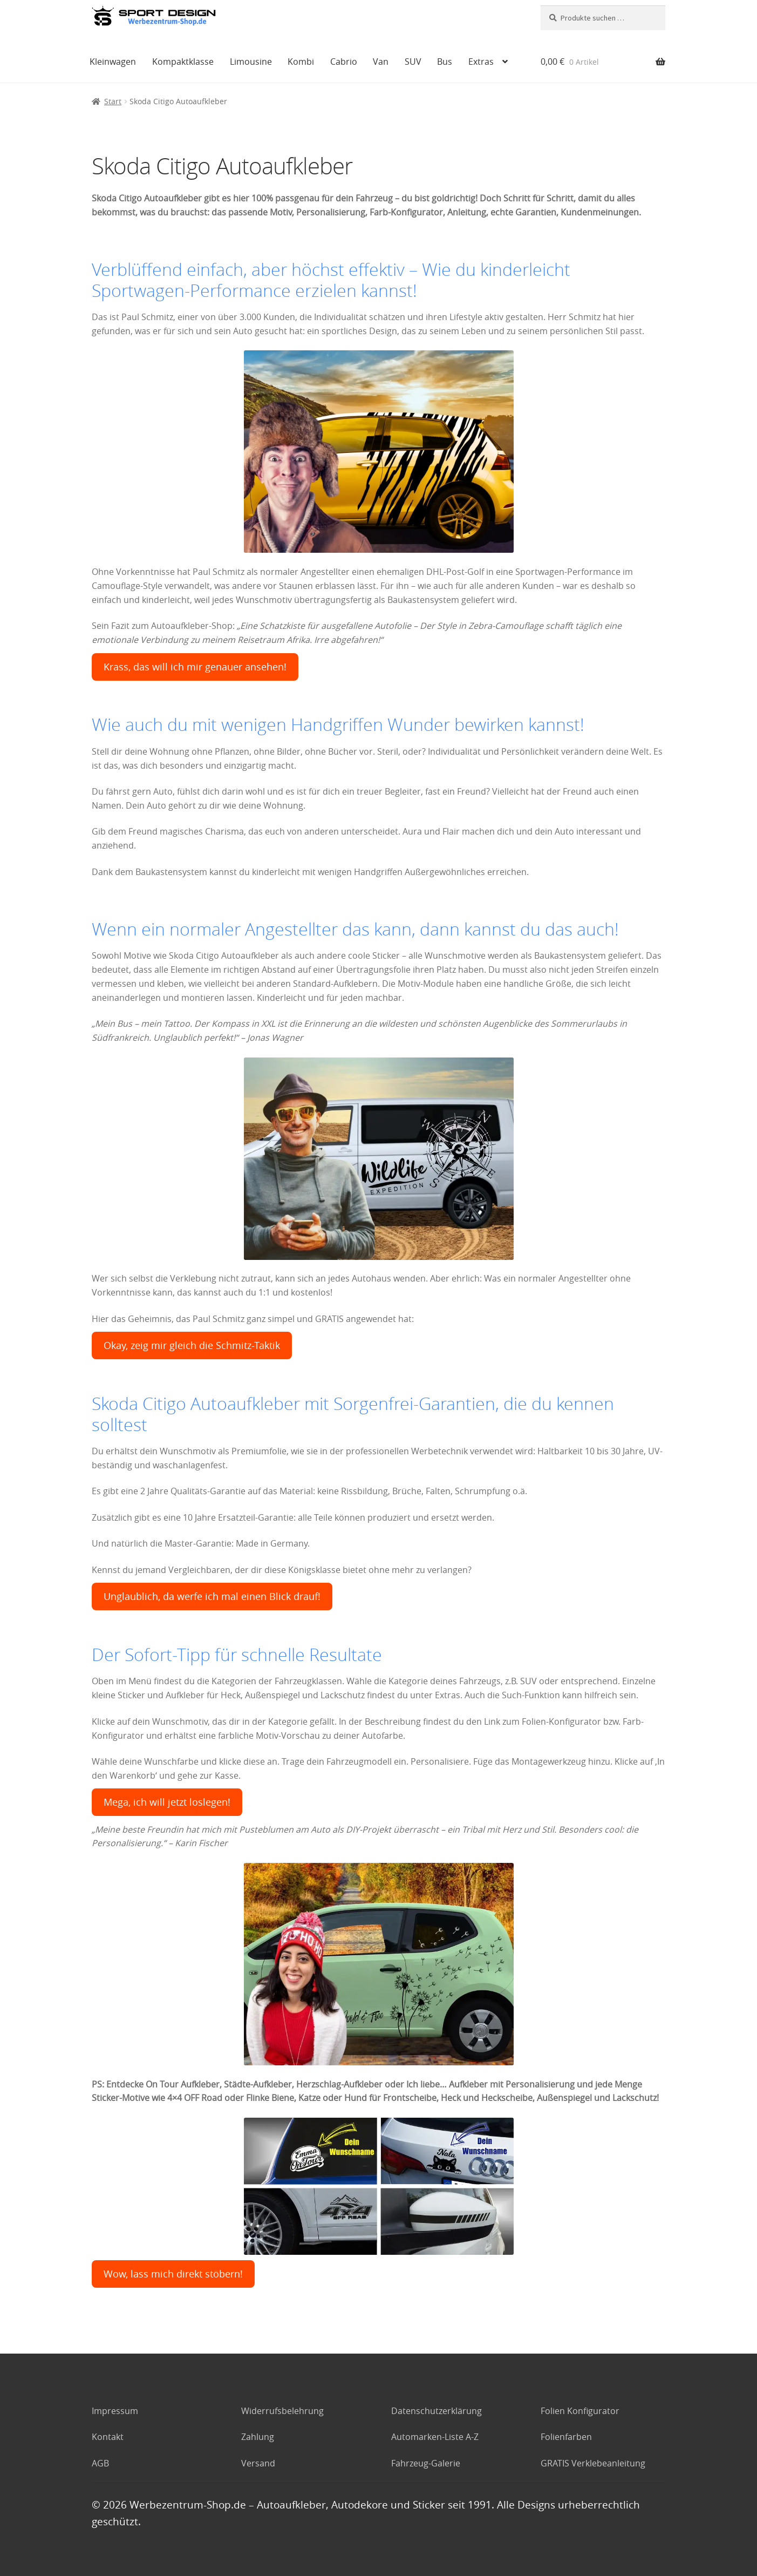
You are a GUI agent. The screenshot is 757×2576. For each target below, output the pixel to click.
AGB (100, 2463)
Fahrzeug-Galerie (425, 2463)
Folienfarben (566, 2437)
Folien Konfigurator (580, 2411)
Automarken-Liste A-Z (435, 2437)
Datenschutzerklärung (436, 2411)
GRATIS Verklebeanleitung (593, 2463)
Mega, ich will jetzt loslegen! (167, 1802)
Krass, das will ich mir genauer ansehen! (195, 667)
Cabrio (343, 61)
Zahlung (257, 2437)
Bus (444, 61)
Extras (481, 61)
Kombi (301, 61)
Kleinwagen (113, 61)
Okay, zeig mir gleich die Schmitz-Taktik (192, 1345)
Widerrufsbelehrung (282, 2411)
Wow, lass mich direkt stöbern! (173, 2274)
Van (380, 61)
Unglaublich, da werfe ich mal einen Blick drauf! (212, 1596)
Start (112, 101)
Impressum (115, 2411)
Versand (258, 2463)
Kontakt (108, 2437)
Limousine (251, 61)
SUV (413, 61)
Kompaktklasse (183, 61)
